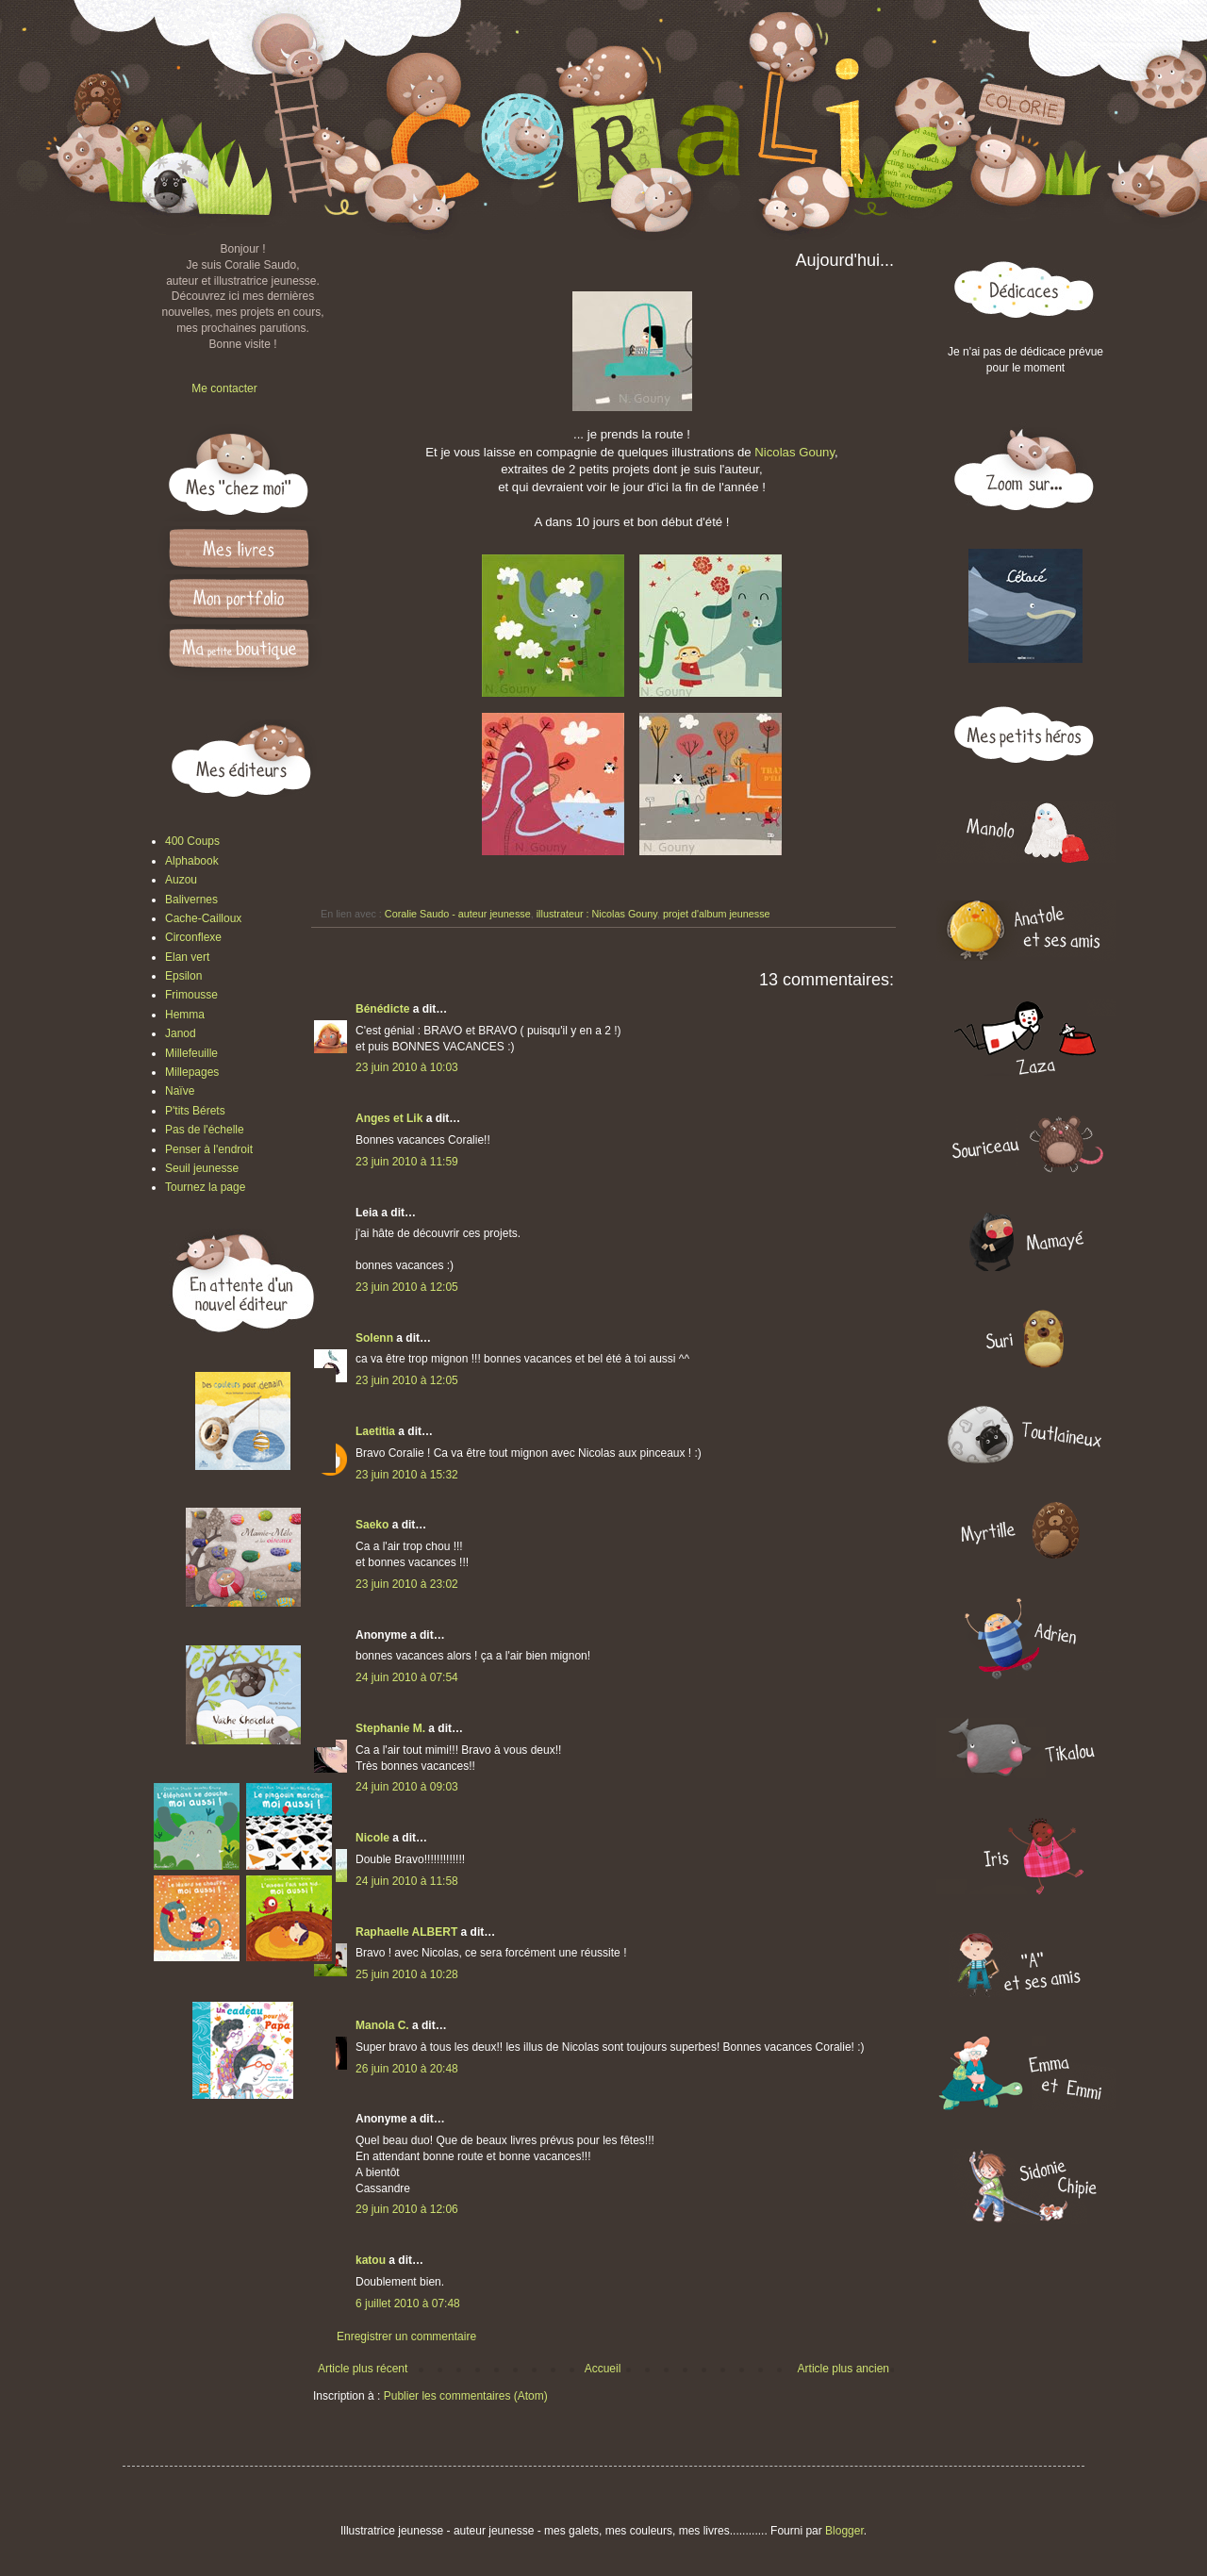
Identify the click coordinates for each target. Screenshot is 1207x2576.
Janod (180, 1033)
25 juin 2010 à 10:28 (406, 1974)
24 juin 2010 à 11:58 (406, 1881)
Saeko (372, 1524)
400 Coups (192, 841)
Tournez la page (205, 1187)
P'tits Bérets (195, 1110)
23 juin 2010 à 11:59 (406, 1161)
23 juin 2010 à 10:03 (406, 1067)
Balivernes (191, 899)
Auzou (181, 879)
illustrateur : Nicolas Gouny (597, 913)
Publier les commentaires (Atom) (466, 2396)
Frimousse (191, 994)
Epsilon (183, 976)
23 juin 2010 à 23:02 (406, 1584)
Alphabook (192, 860)
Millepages (192, 1072)
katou (370, 2260)
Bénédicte (382, 1009)
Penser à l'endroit (209, 1149)
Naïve (179, 1091)
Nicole (372, 1837)
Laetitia (375, 1431)
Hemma (185, 1014)
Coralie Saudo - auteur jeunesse (458, 913)
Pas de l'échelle (204, 1129)
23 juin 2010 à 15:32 (406, 1474)
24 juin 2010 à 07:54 (406, 1677)
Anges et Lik (388, 1118)
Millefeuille (191, 1053)
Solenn (374, 1338)
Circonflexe (193, 937)
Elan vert (187, 957)
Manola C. (382, 2025)
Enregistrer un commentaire (406, 2336)
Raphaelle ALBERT (406, 1932)
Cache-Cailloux (203, 918)
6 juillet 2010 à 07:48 (407, 2303)
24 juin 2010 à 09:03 (406, 1786)
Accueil (603, 2368)
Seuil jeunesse (202, 1168)
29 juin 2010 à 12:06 (406, 2209)
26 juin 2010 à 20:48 (406, 2068)
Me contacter (223, 388)
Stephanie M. (390, 1728)
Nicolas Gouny (794, 452)
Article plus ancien (843, 2368)
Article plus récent (362, 2368)
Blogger (844, 2530)
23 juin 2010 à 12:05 (406, 1287)
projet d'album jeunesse (716, 913)
